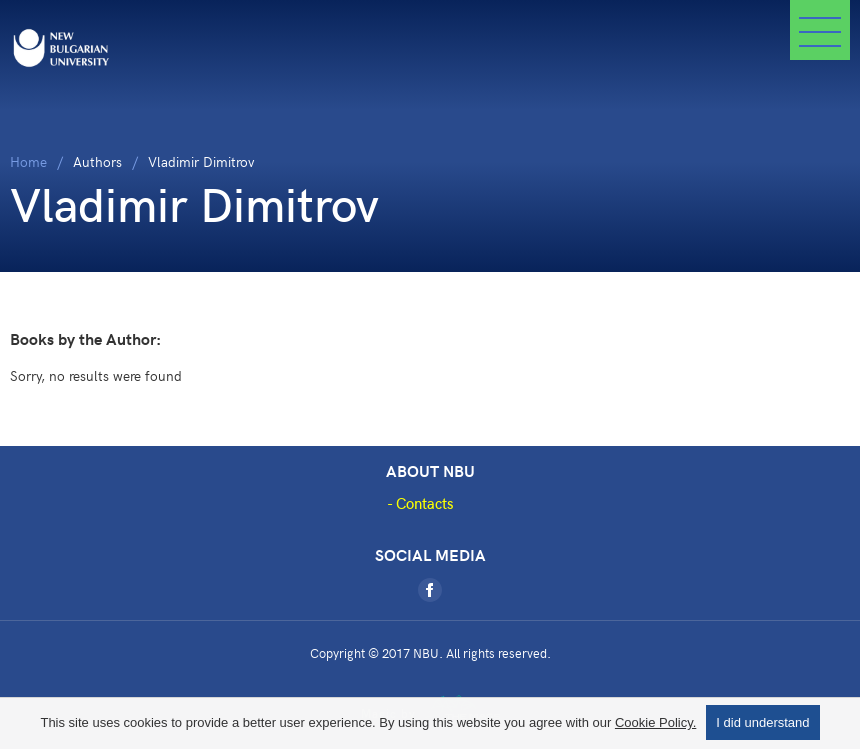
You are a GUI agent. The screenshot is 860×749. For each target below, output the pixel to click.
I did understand (762, 722)
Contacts (425, 503)
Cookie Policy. (655, 722)
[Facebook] (430, 590)
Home (28, 161)
